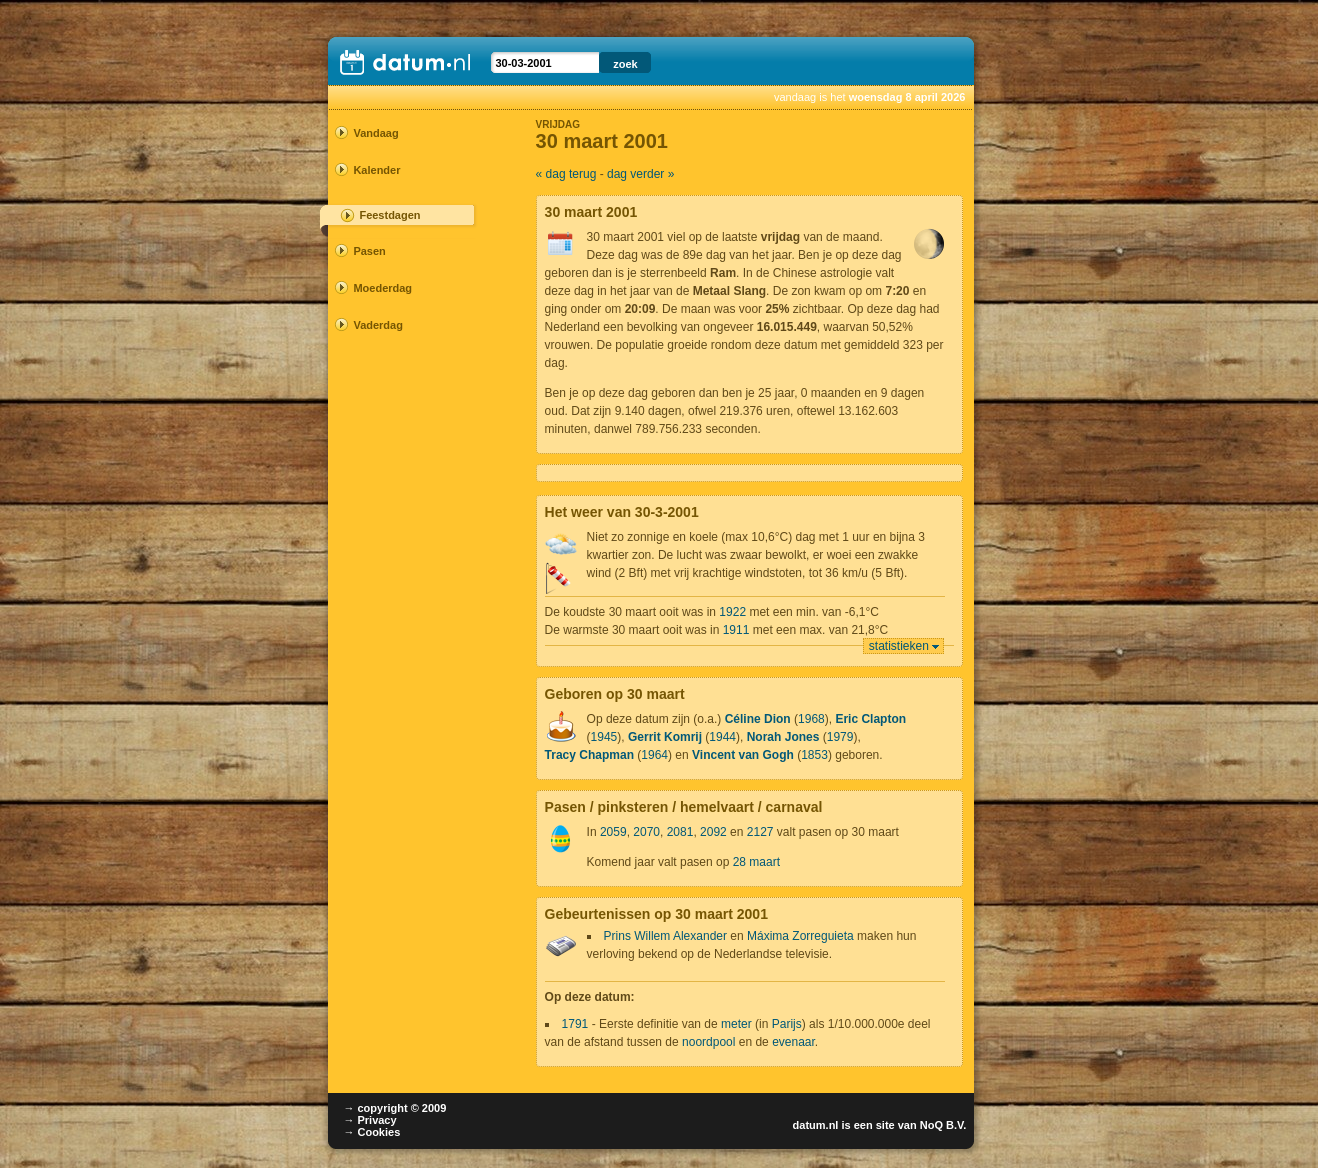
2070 (646, 832)
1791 (575, 1024)
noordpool (708, 1042)
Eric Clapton (870, 719)
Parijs (787, 1024)
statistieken (899, 646)
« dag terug (566, 174)
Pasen (369, 251)
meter (736, 1024)
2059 (613, 832)
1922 (732, 612)
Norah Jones (783, 737)
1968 (811, 719)
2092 (713, 832)
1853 (814, 755)
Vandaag (375, 133)
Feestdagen (389, 215)
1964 (654, 755)
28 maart (756, 862)
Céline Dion (758, 719)
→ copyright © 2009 (394, 1108)
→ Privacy (369, 1120)
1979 (840, 737)
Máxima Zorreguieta (800, 936)
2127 (760, 832)
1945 (604, 737)
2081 (680, 832)
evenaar (793, 1042)
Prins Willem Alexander (665, 936)
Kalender (376, 170)
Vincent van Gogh (743, 755)
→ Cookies (371, 1132)
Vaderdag (378, 325)
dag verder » (640, 174)
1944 (722, 737)
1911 (736, 630)
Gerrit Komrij (665, 737)
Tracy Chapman (589, 755)
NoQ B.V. (943, 1125)
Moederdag (382, 288)
